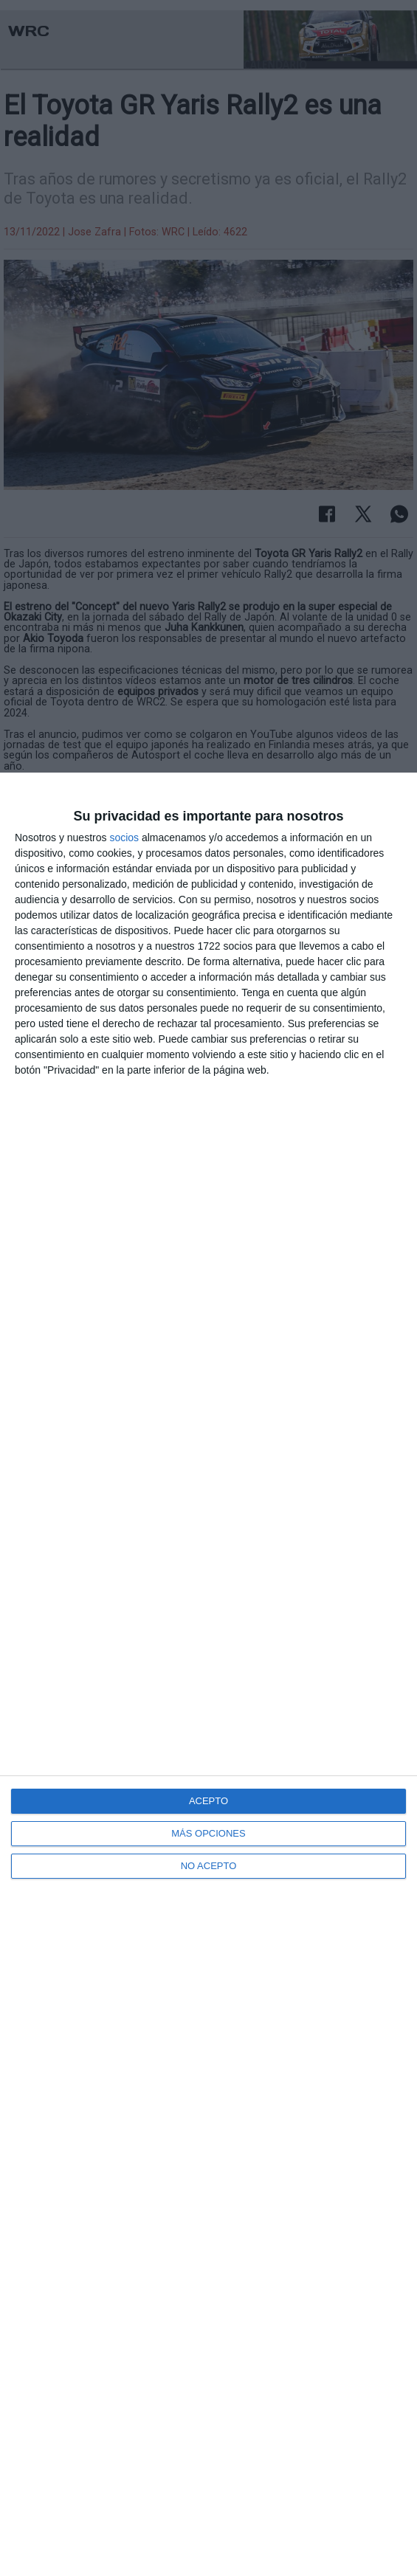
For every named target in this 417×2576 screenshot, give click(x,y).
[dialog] (208, 1674)
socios (124, 837)
